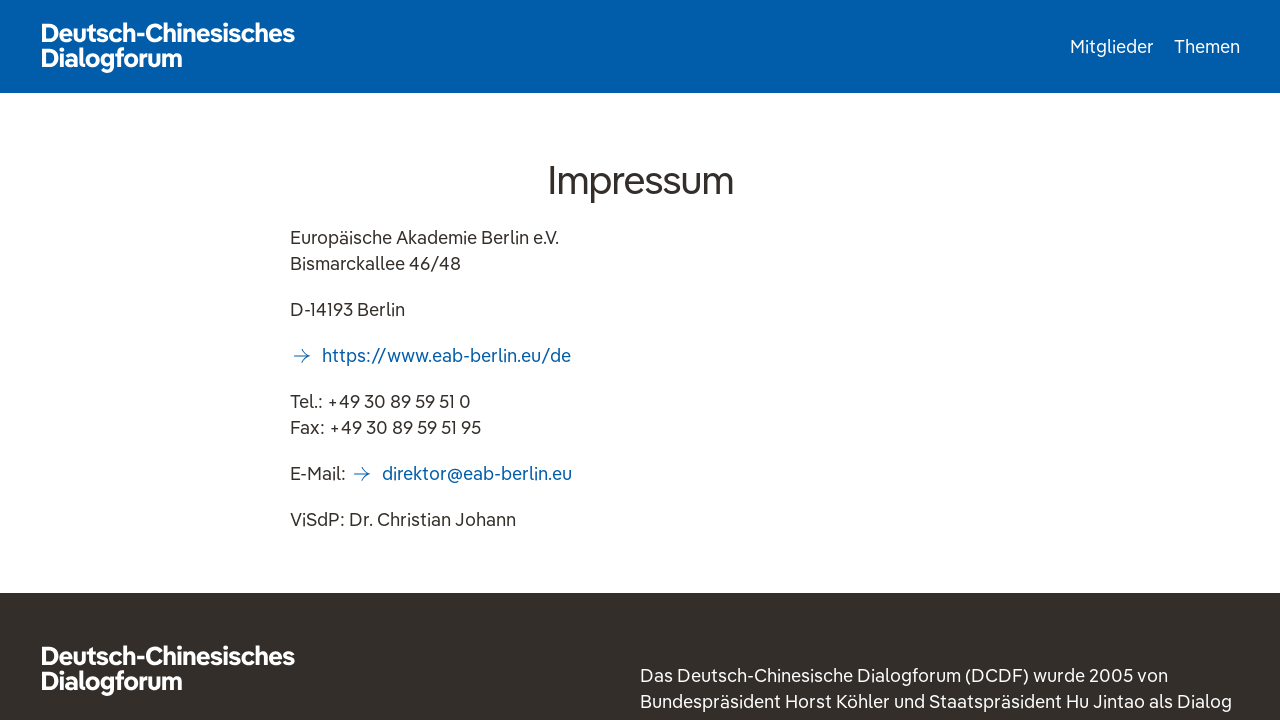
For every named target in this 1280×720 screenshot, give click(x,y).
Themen (1207, 46)
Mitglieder (1112, 46)
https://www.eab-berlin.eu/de (446, 355)
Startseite (168, 46)
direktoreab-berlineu (477, 473)
